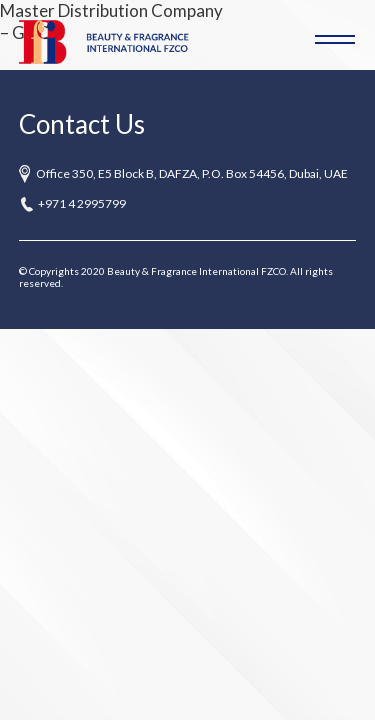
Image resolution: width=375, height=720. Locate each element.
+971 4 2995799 (82, 203)
